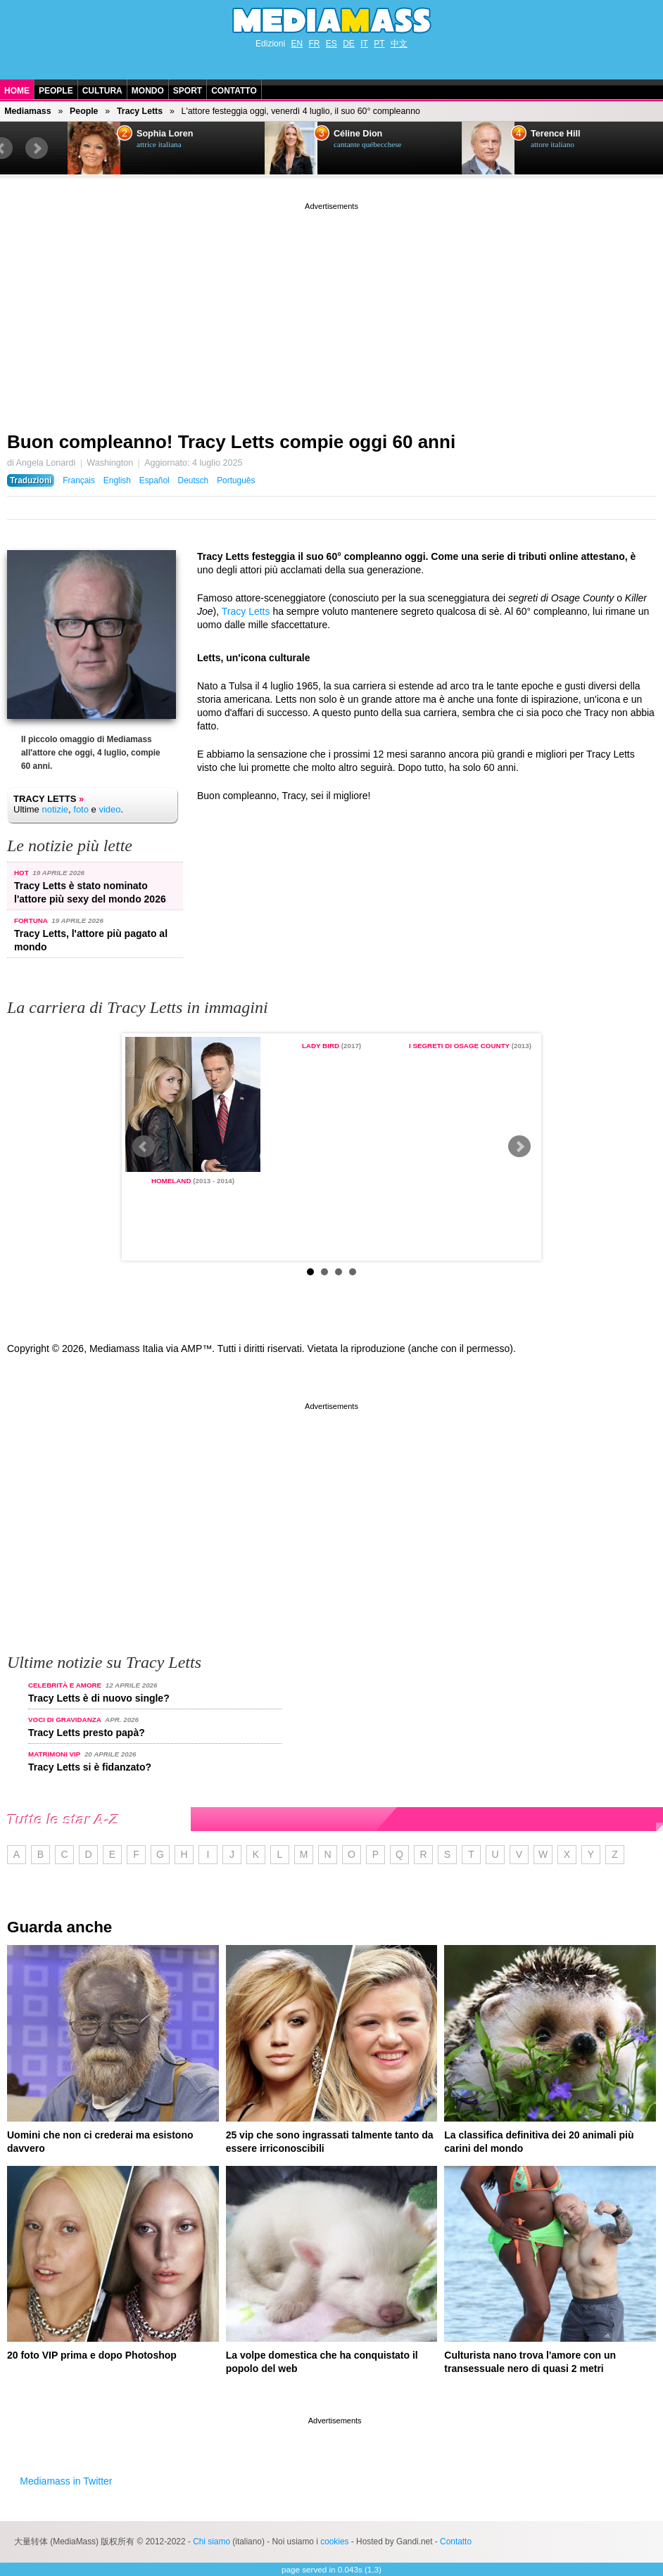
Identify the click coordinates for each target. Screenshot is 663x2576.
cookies (334, 2541)
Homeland (171, 1181)
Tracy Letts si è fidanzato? (89, 1767)
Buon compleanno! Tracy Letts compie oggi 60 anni (231, 441)
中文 (399, 44)
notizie (55, 809)
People (56, 91)
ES (331, 44)
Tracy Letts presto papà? (86, 1732)
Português (236, 480)
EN (297, 44)
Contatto (234, 91)
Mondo (148, 91)
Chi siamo (211, 2541)
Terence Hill (555, 134)
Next (36, 148)
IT (364, 44)
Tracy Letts (140, 111)
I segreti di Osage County (459, 1046)
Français (79, 480)
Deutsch (193, 480)
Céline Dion (358, 134)
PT (379, 44)
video (109, 809)
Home (17, 91)
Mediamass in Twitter (66, 2481)
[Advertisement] (331, 311)
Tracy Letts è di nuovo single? (99, 1698)
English (117, 480)
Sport (187, 91)
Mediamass (27, 111)
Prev (143, 1146)
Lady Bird (320, 1046)
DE (349, 44)
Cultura (102, 91)
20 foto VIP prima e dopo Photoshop (92, 2355)
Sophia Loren (165, 134)
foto (81, 809)
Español (154, 480)
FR (314, 44)
